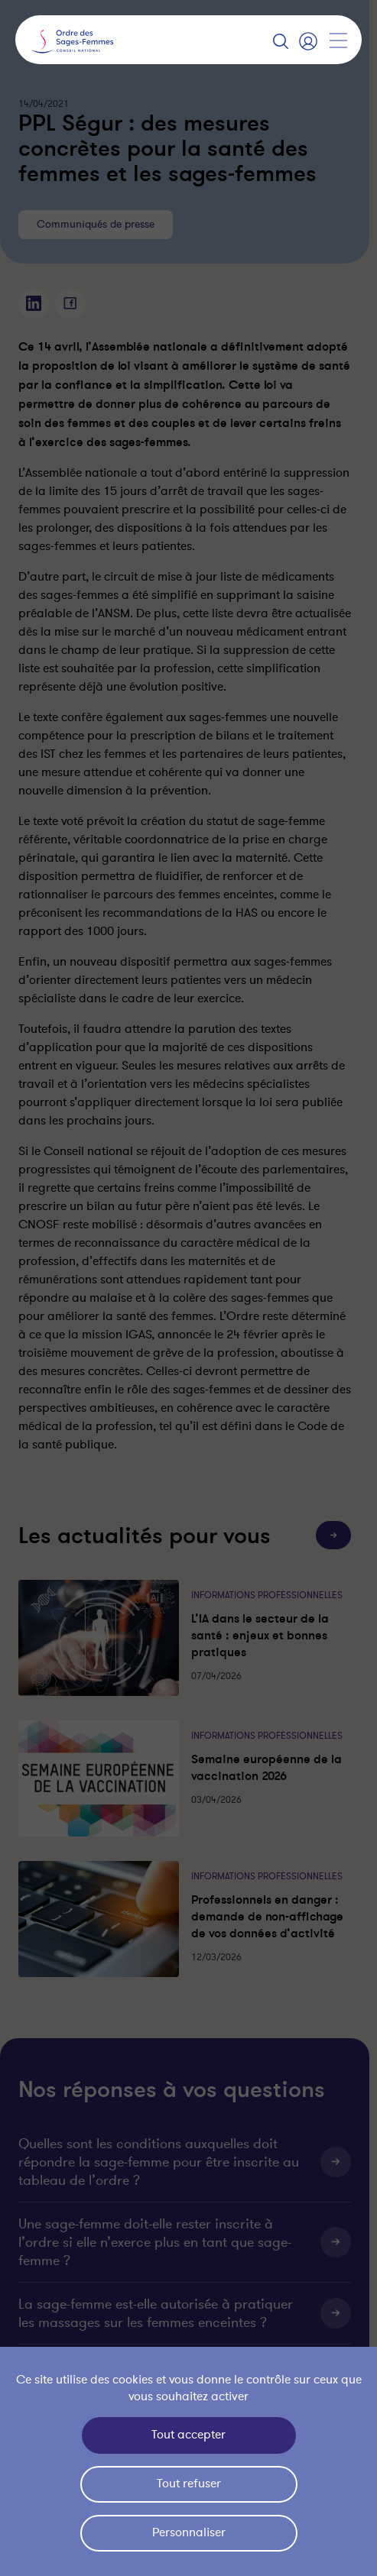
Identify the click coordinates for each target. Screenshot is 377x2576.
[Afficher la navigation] (338, 40)
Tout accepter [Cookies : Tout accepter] (188, 2434)
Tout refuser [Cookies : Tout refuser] (189, 2483)
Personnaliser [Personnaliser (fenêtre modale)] (189, 2532)
